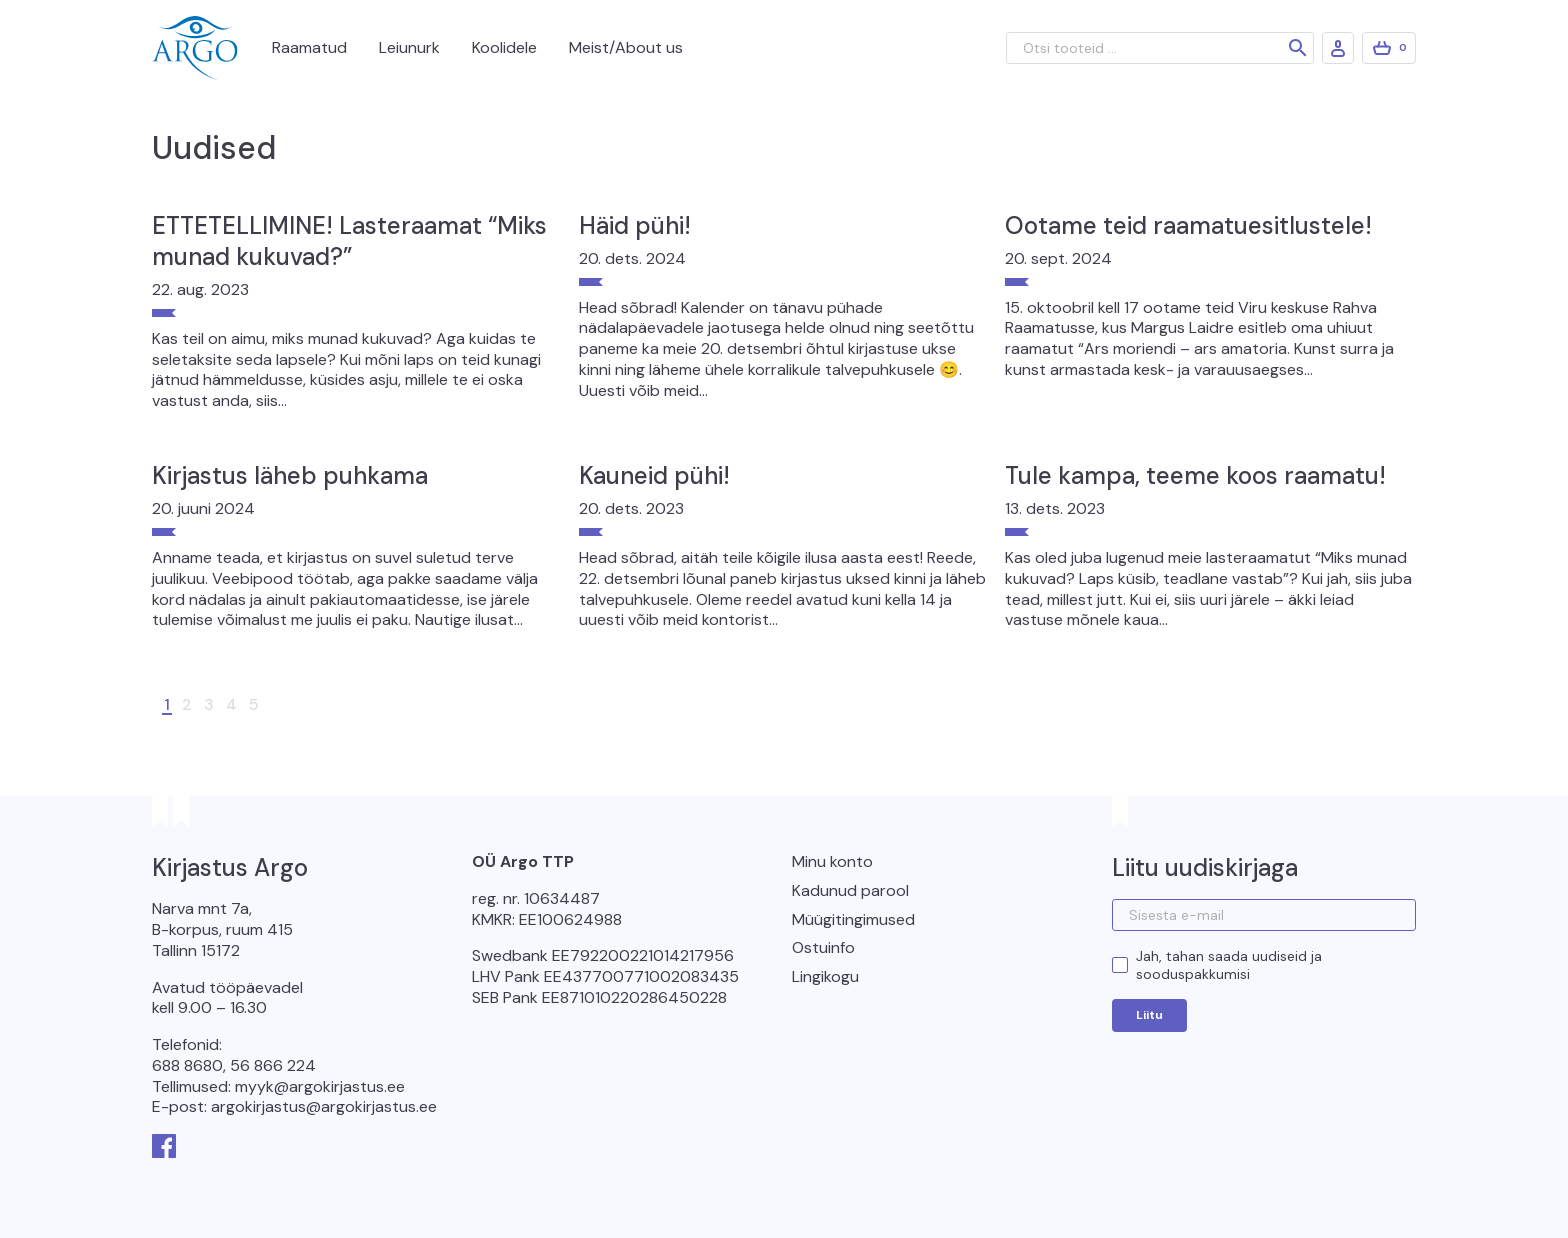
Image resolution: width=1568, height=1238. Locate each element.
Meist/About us (626, 47)
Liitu (1149, 1015)
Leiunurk (409, 47)
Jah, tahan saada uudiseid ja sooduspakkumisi (1229, 965)
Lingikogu (825, 976)
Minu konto (832, 861)
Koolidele (504, 47)
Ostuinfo (823, 947)
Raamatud (309, 47)
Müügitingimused (853, 919)
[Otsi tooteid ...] (1160, 48)
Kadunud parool (850, 890)
